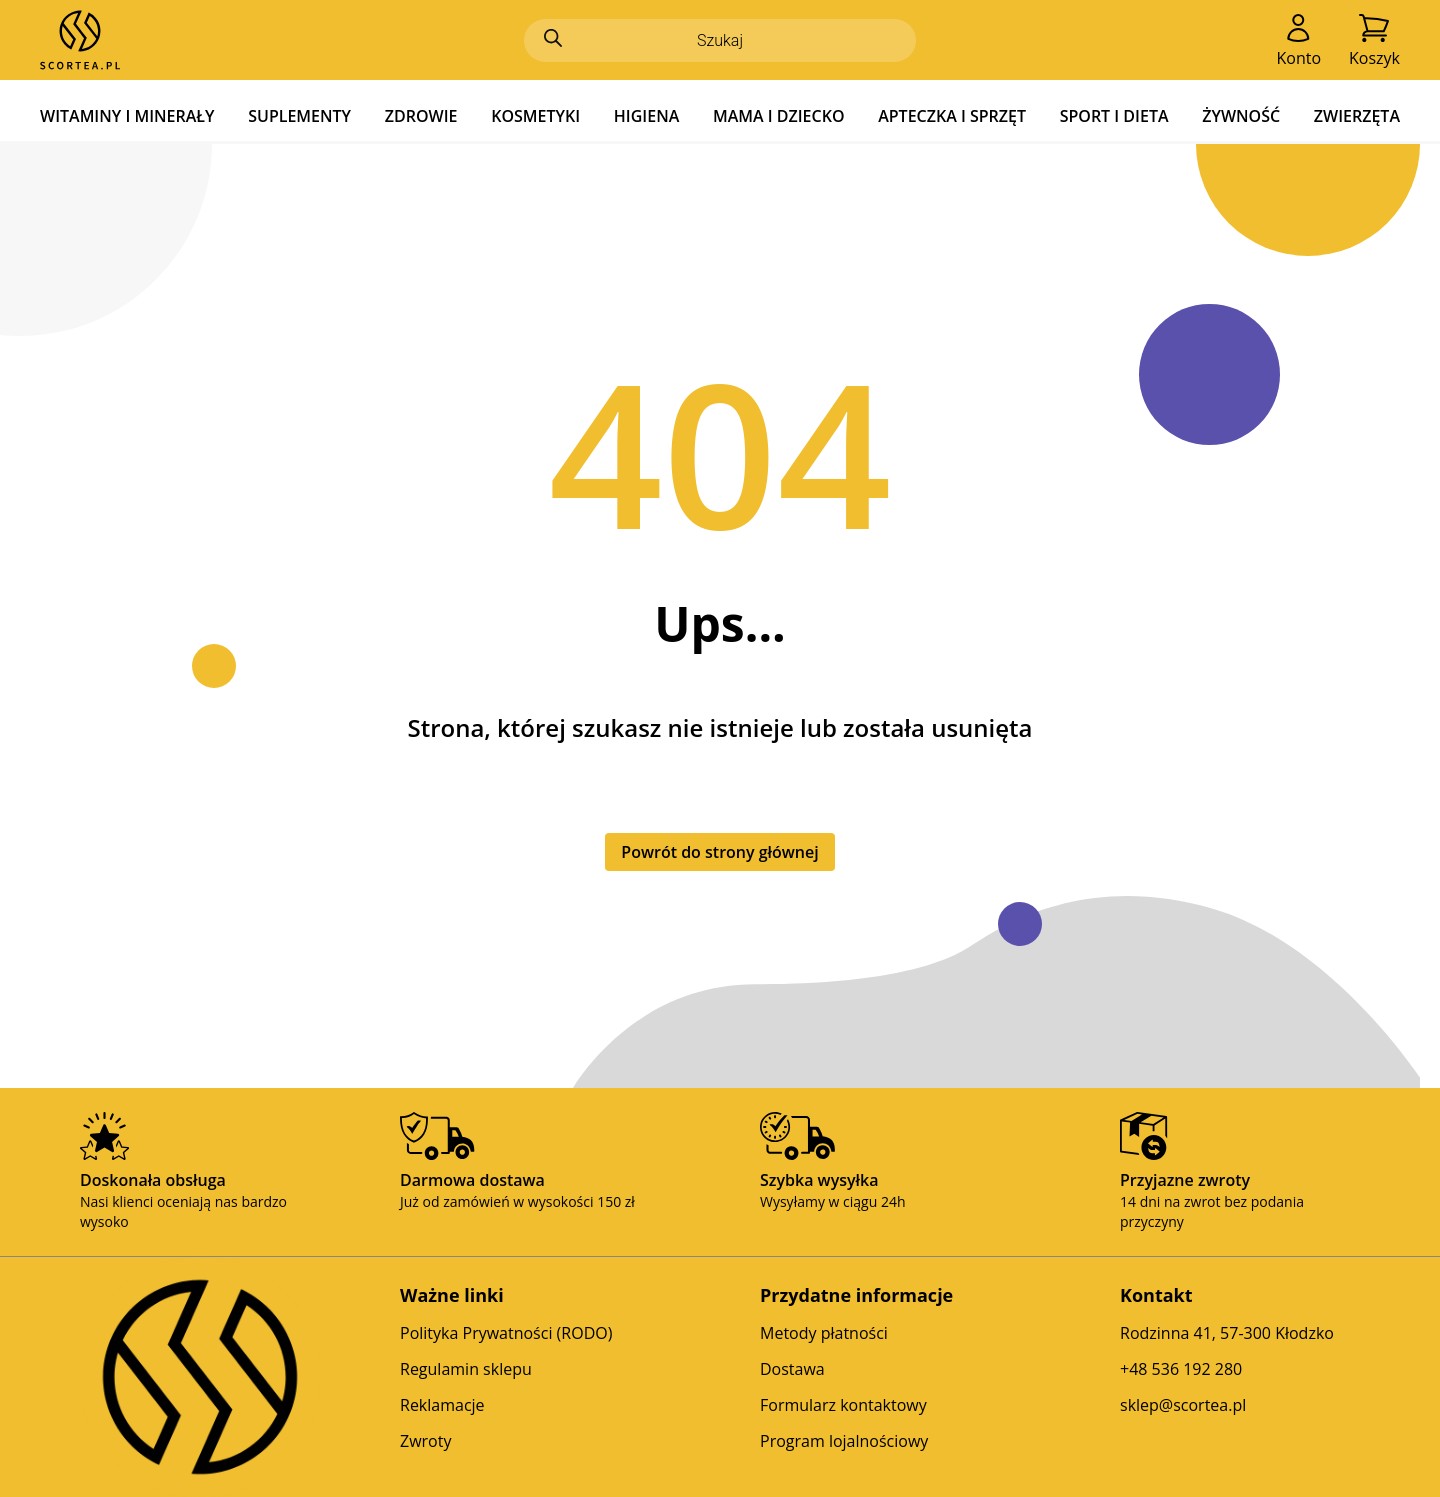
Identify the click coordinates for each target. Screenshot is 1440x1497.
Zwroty (425, 1441)
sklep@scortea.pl (1183, 1405)
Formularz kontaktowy (843, 1405)
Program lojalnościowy (844, 1441)
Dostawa (792, 1369)
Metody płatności (824, 1333)
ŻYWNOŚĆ (1241, 116)
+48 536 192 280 (1181, 1369)
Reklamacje (442, 1405)
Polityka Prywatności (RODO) (506, 1333)
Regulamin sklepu (466, 1369)
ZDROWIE (421, 116)
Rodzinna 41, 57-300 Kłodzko (1227, 1333)
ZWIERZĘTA (1357, 116)
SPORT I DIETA (1114, 116)
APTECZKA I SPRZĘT (952, 116)
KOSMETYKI (535, 116)
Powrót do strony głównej (719, 852)
